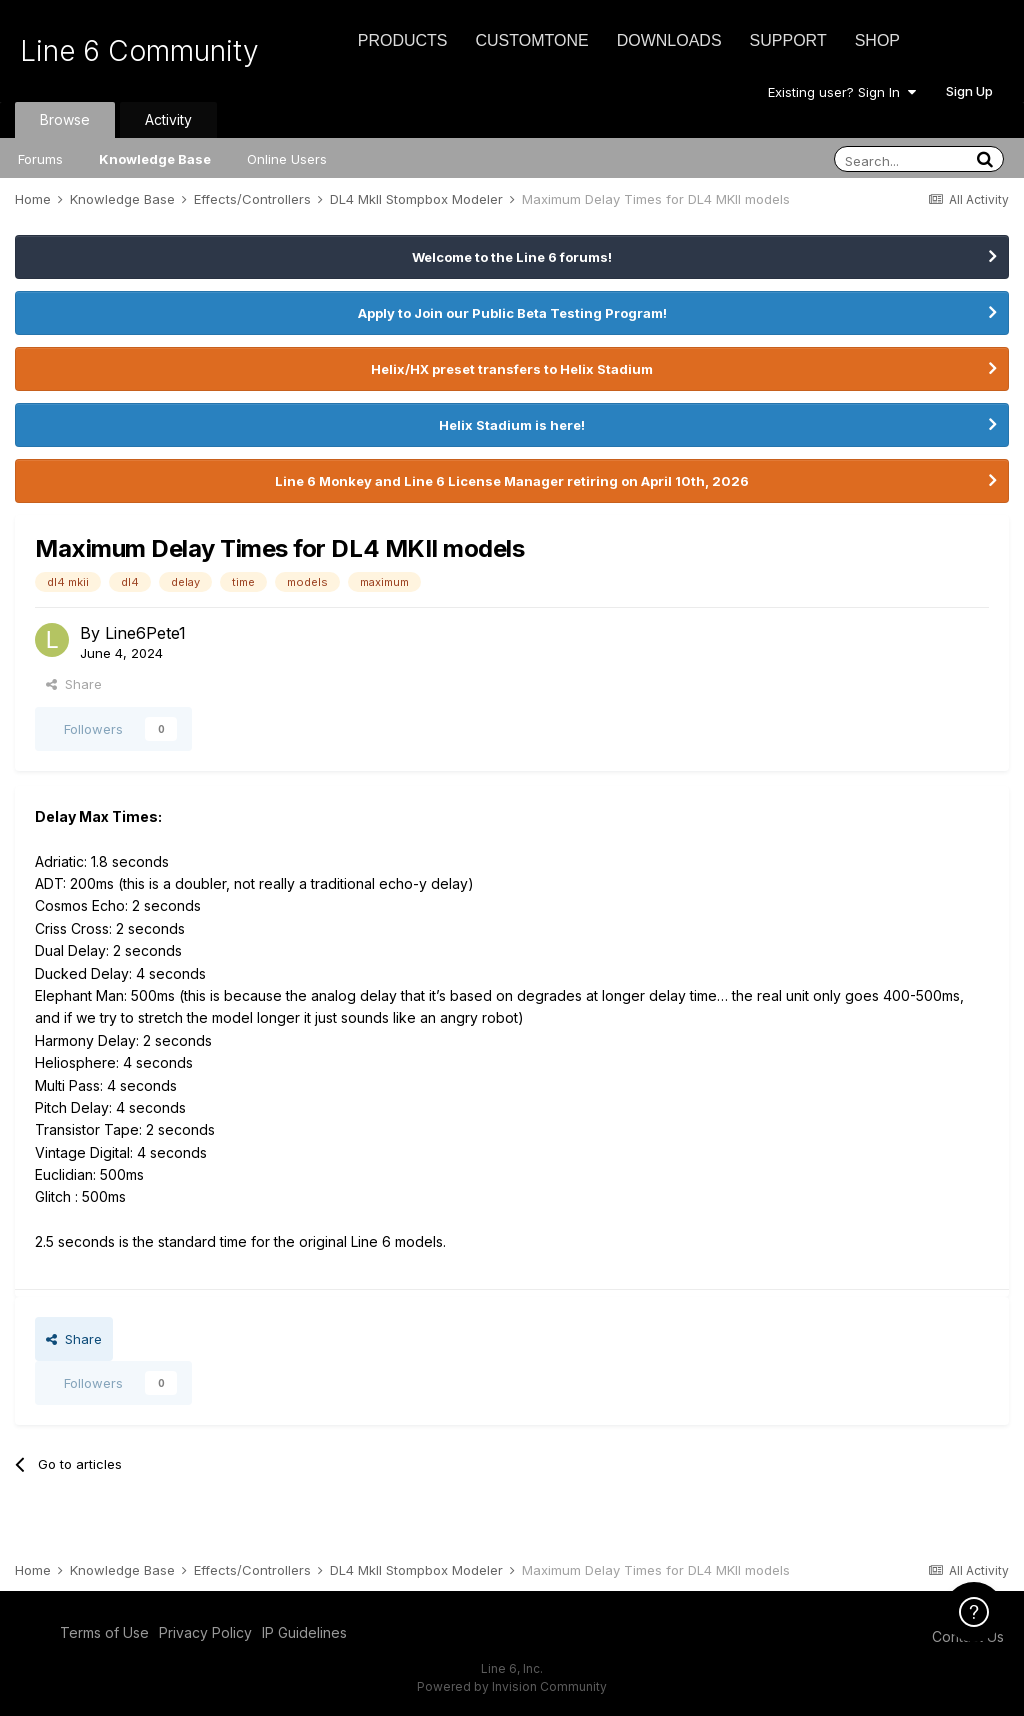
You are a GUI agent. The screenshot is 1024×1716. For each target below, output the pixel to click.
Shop (877, 40)
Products (403, 40)
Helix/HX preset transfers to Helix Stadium (512, 369)
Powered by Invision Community (512, 1686)
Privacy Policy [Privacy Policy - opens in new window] (205, 1632)
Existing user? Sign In (842, 92)
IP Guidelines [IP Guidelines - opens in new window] (304, 1632)
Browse (65, 119)
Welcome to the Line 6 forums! (512, 257)
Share (74, 684)
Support (788, 40)
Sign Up (969, 91)
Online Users (287, 159)
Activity (168, 119)
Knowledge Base (155, 159)
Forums (40, 159)
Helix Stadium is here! (512, 425)
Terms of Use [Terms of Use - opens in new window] (104, 1632)
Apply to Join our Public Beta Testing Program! (512, 313)
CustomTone (531, 40)
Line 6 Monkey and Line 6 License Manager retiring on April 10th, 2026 (512, 481)
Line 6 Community (139, 51)
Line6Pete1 (145, 633)
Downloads (669, 40)
